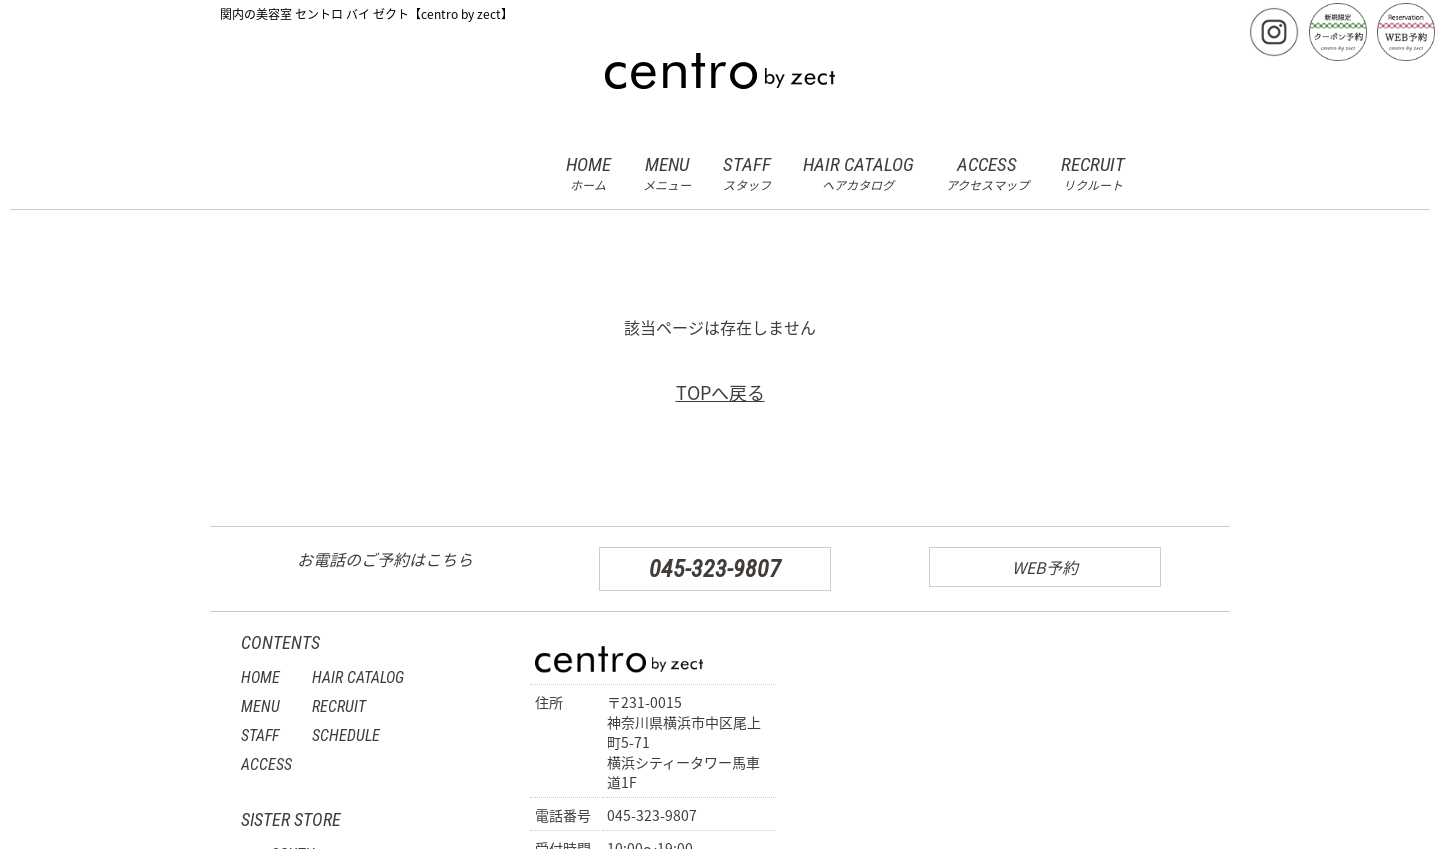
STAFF (747, 173)
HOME (588, 173)
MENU (667, 173)
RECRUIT (1093, 173)
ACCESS (987, 173)
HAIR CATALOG (858, 173)
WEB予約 (1045, 567)
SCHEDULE (346, 735)
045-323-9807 (715, 569)
